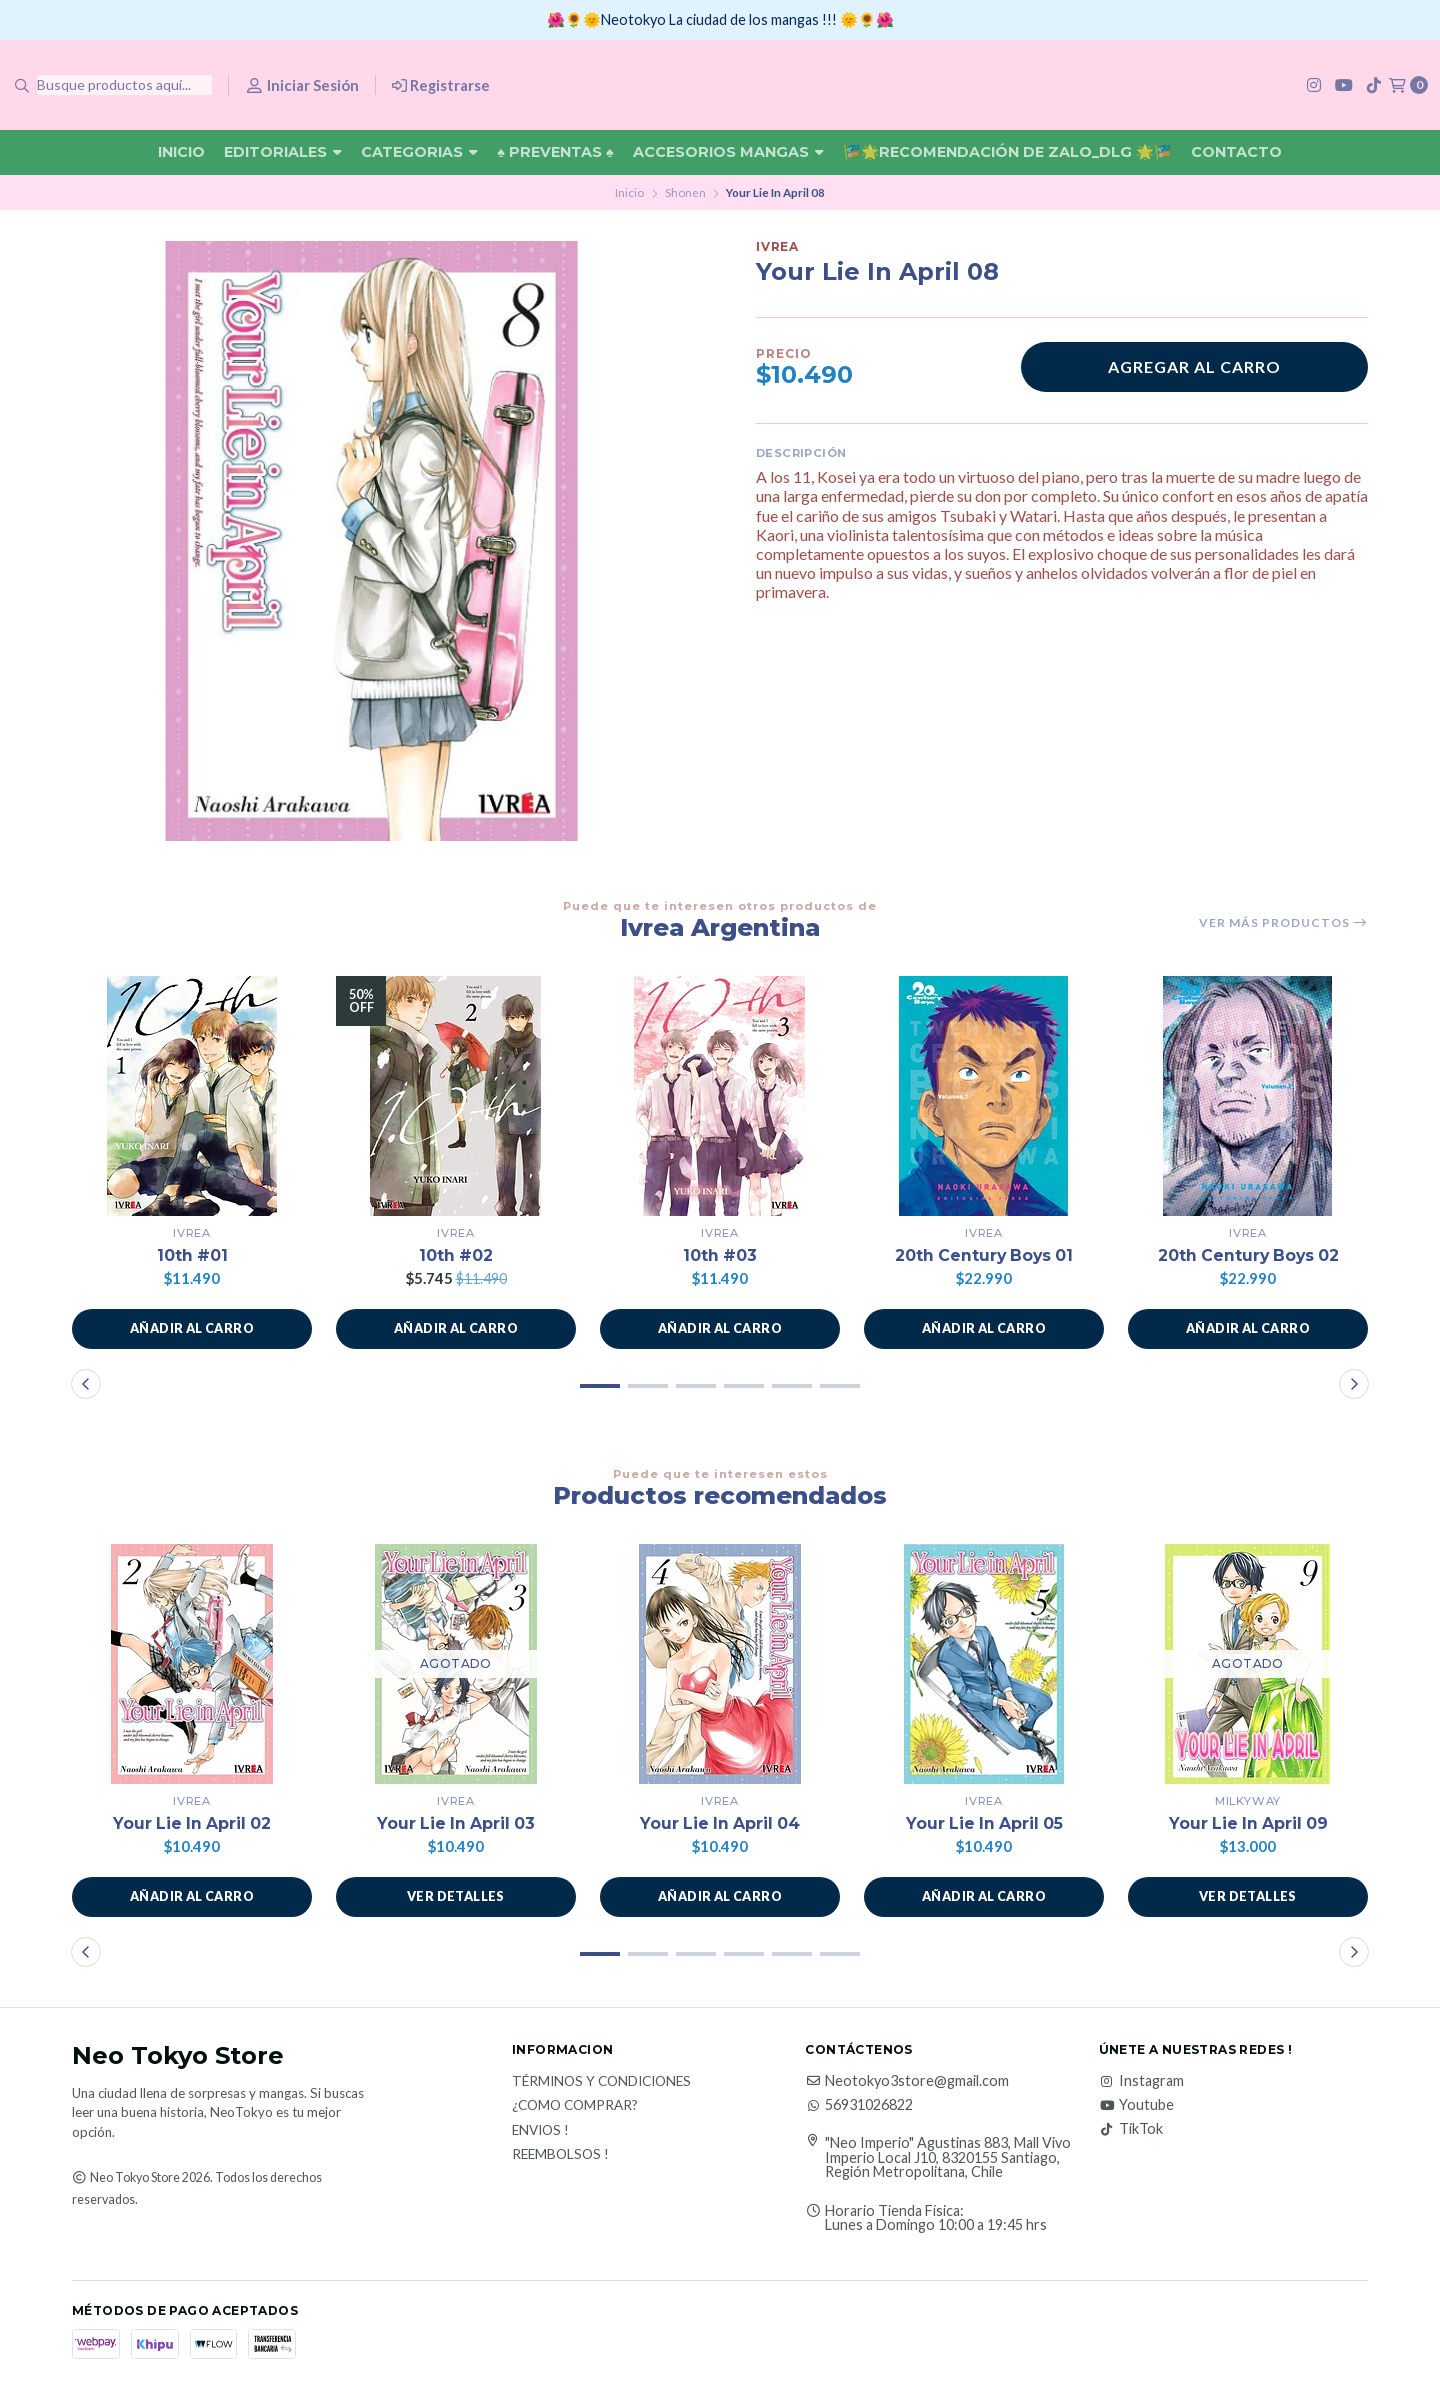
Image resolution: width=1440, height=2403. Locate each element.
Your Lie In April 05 (984, 1823)
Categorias (419, 152)
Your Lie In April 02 (192, 1823)
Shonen (685, 192)
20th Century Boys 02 (1248, 1255)
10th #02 (456, 1255)
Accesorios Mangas (728, 152)
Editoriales (283, 152)
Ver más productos (1283, 923)
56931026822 (859, 2105)
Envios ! (540, 2131)
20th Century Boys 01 (984, 1255)
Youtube (1136, 2105)
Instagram (1141, 2081)
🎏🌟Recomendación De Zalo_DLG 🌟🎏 (1007, 152)
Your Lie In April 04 (720, 1823)
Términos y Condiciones (601, 2082)
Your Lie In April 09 (1248, 1823)
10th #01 (192, 1255)
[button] (192, 1329)
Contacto (1236, 152)
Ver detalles (456, 1897)
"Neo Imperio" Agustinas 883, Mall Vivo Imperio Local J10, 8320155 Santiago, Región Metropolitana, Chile (948, 2157)
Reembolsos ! (560, 2155)
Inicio (181, 152)
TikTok (1131, 2129)
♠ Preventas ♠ (555, 152)
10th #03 (720, 1255)
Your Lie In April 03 (456, 1823)
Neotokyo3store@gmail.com (907, 2081)
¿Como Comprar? (575, 2106)
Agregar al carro (1194, 366)
